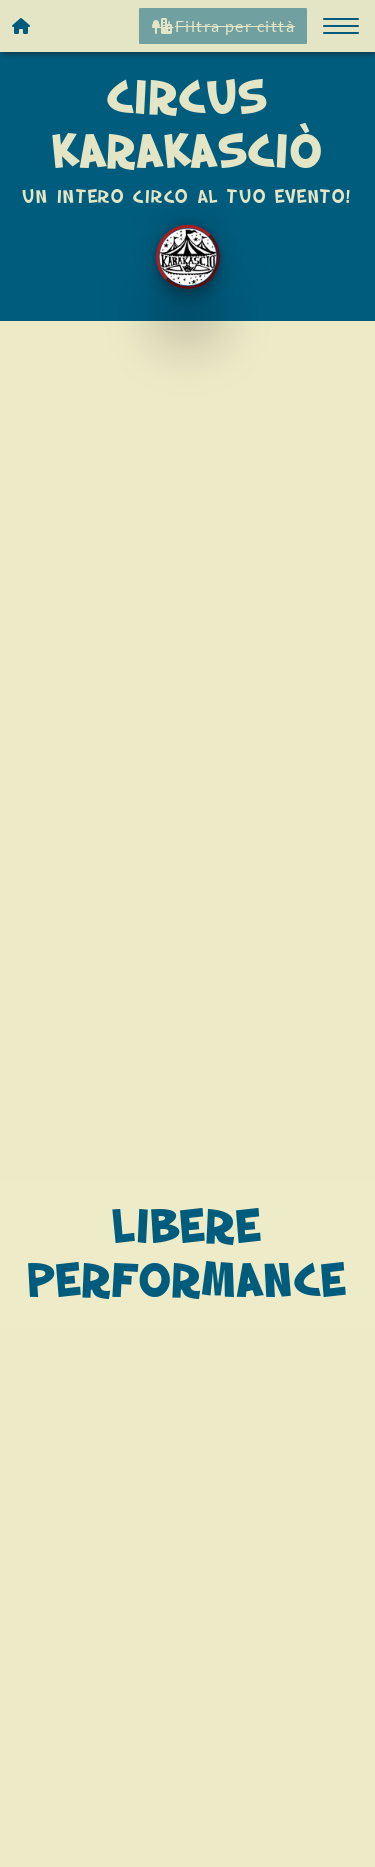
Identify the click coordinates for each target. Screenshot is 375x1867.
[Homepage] (22, 26)
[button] (341, 26)
